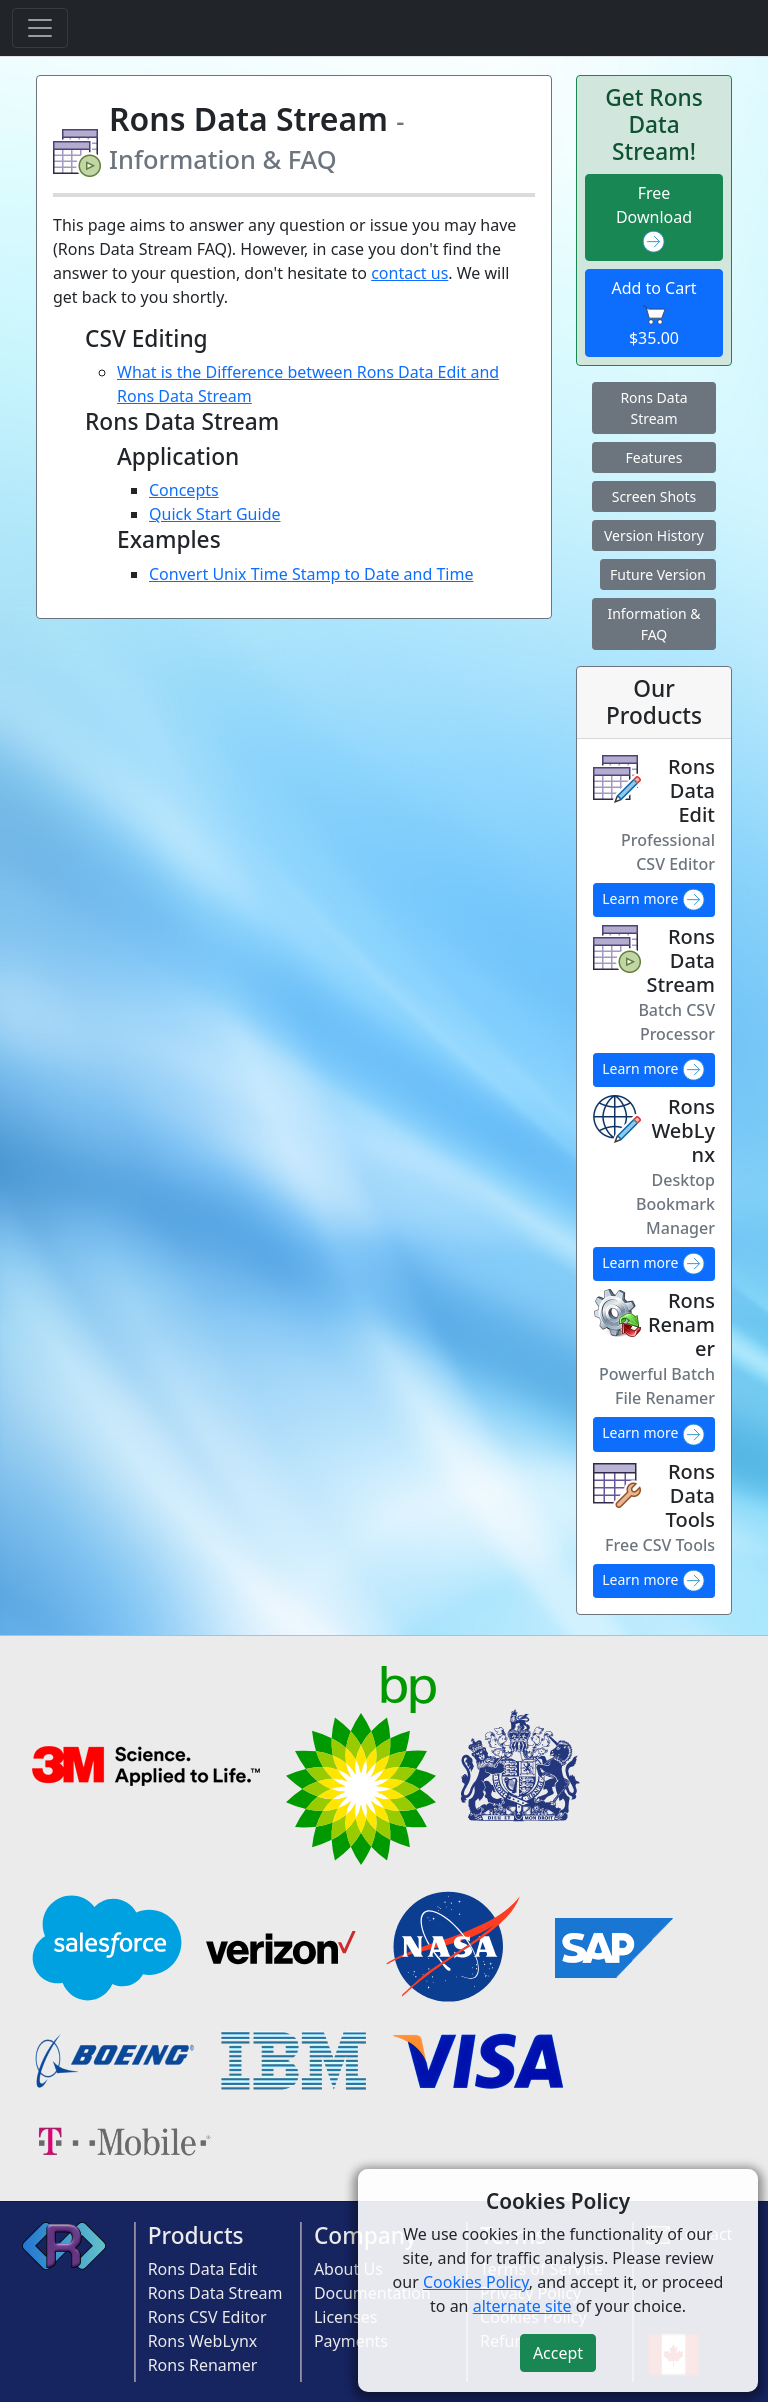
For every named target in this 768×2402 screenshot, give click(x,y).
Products (196, 2235)
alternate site (522, 2306)
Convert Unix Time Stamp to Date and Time (311, 574)
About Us (348, 2269)
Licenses (345, 2317)
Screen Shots (654, 496)
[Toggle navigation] (40, 28)
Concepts (184, 490)
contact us (409, 273)
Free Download (654, 218)
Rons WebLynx (203, 2341)
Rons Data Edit (203, 2269)
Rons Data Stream (653, 408)
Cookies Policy (476, 2282)
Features (654, 457)
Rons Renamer (203, 2365)
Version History (654, 535)
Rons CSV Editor (207, 2317)
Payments (351, 2341)
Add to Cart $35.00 (653, 313)
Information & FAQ (653, 624)
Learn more (654, 900)
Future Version (658, 574)
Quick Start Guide (215, 514)
